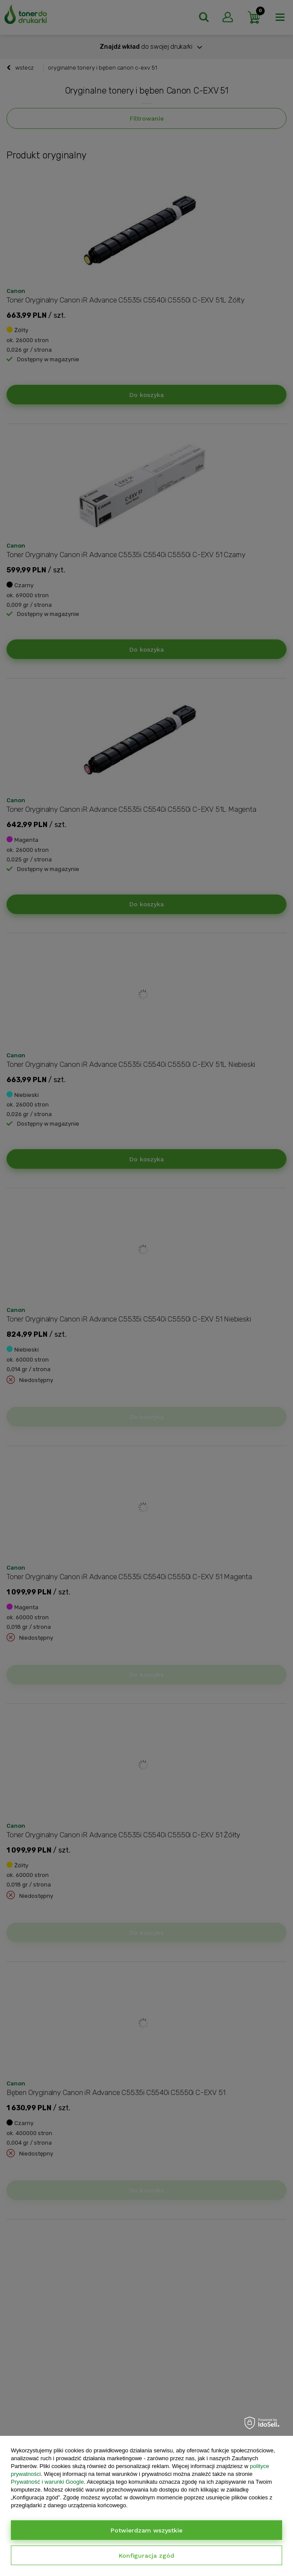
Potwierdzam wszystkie (146, 2530)
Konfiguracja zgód (146, 2555)
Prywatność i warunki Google (47, 2481)
